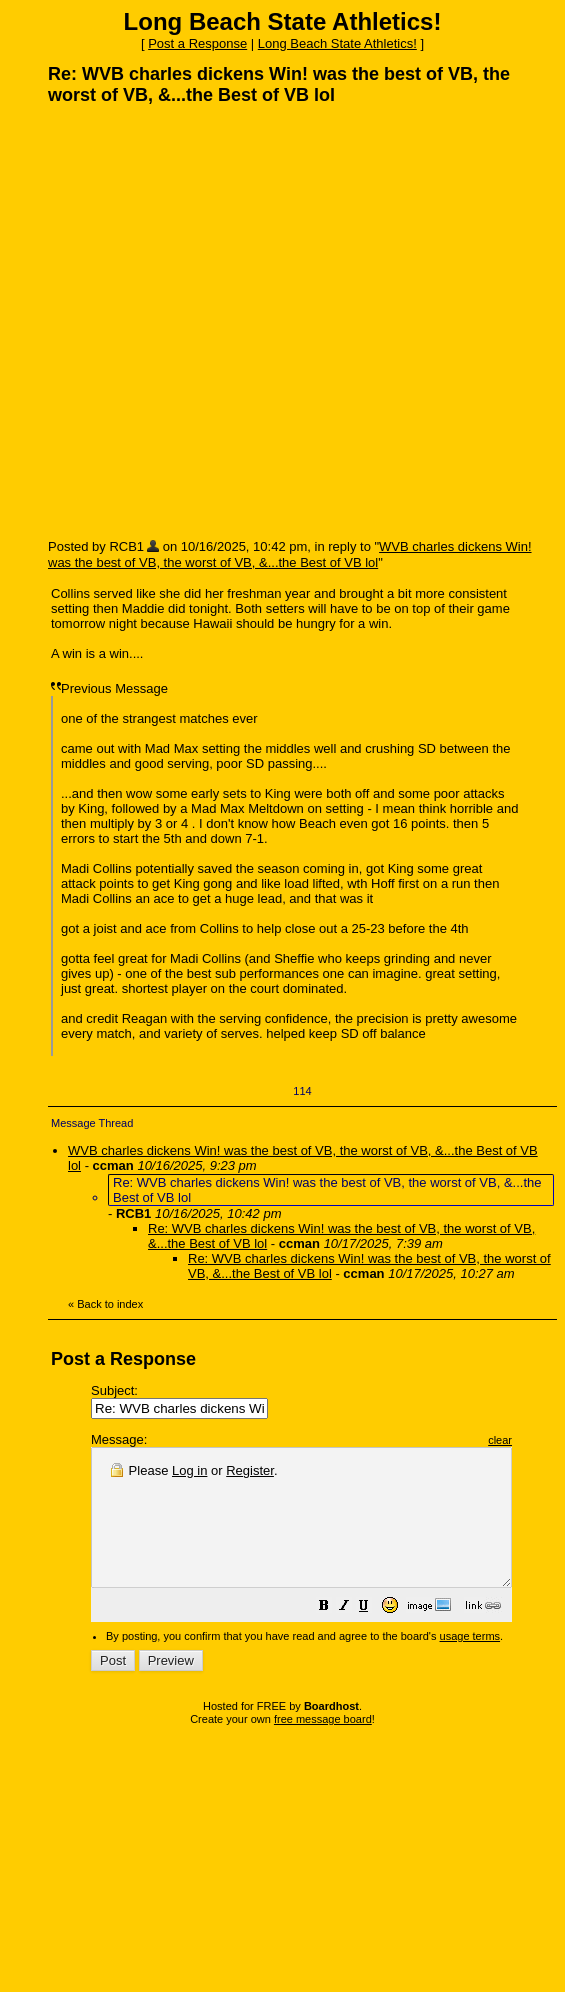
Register (250, 1470)
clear (550, 1440)
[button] (374, 1635)
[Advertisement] (202, 321)
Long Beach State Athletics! (337, 43)
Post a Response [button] (197, 43)
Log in (189, 1470)
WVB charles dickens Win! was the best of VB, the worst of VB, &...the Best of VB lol (290, 554)
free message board (323, 1746)
